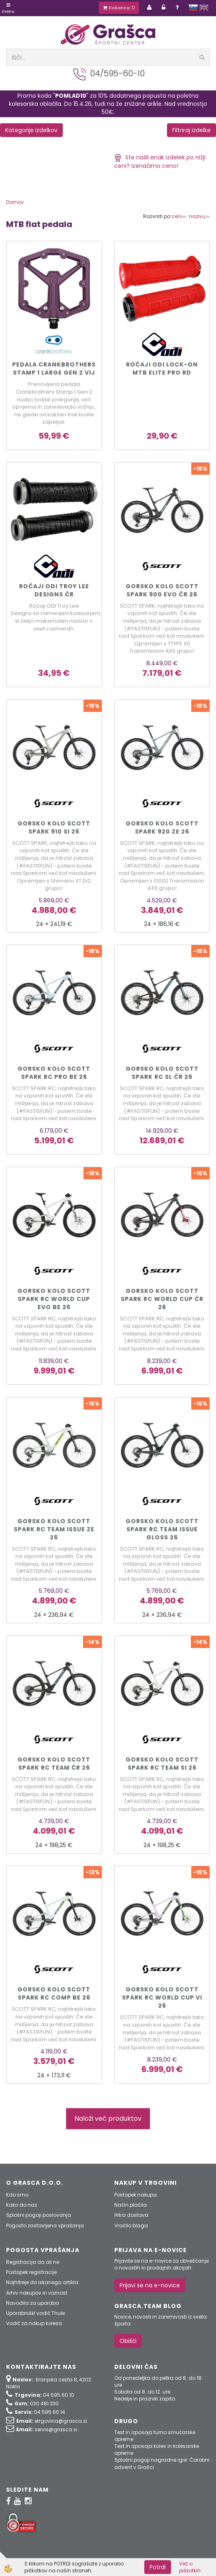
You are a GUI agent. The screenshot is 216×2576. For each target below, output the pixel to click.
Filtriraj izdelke (191, 130)
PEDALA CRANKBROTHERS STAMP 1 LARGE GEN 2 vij (54, 368)
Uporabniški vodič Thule (35, 2313)
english (203, 7)
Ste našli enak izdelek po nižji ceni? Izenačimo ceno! (159, 161)
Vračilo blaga (131, 2225)
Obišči (128, 2341)
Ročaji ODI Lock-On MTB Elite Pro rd (162, 368)
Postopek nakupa (135, 2194)
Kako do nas (21, 2204)
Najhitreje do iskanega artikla (42, 2282)
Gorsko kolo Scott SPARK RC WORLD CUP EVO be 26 (53, 1299)
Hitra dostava (131, 2215)
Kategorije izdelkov (31, 130)
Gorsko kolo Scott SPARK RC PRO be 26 (53, 1073)
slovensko (193, 7)
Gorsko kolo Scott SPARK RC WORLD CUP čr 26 (162, 1299)
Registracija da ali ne (32, 2262)
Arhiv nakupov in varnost (36, 2292)
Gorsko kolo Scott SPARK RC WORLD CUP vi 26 (162, 1997)
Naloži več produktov (108, 2118)
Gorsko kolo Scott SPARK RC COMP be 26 (53, 1993)
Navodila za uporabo (32, 2303)
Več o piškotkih (190, 2567)
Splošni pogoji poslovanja (38, 2215)
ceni (178, 216)
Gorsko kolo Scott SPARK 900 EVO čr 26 (162, 590)
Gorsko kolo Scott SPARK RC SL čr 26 (162, 1073)
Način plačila (130, 2204)
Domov (15, 202)
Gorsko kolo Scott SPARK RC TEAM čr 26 (53, 1763)
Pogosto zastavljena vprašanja (45, 2225)
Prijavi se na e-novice (150, 2285)
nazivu (199, 216)
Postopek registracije (31, 2272)
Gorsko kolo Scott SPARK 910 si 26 (53, 827)
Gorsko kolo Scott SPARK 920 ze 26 (162, 827)
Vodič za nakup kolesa (34, 2323)
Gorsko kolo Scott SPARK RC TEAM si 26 (162, 1763)
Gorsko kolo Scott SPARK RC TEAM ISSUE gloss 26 (162, 1529)
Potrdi (158, 2567)
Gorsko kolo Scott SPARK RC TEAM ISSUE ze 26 (54, 1529)
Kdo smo (17, 2194)
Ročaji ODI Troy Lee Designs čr (54, 590)
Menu (8, 9)
